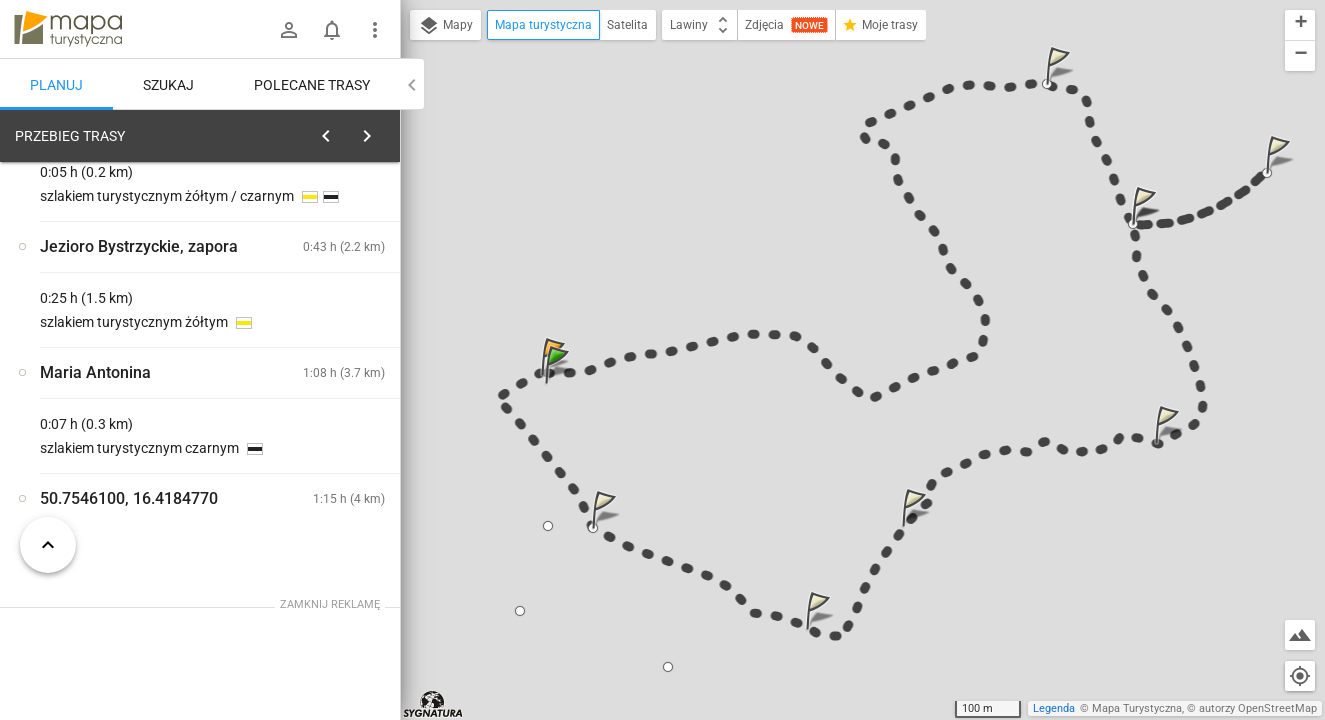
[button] (560, 384)
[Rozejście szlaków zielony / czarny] (120, 443)
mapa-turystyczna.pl (68, 29)
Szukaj (168, 85)
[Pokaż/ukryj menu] (375, 30)
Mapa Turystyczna (1137, 708)
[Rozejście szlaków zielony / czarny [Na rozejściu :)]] (320, 485)
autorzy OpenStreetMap (1258, 708)
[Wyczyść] (378, 131)
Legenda (1054, 708)
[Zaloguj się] (289, 30)
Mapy (445, 26)
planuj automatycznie (321, 276)
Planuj (56, 85)
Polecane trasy (312, 85)
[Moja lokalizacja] (1300, 676)
